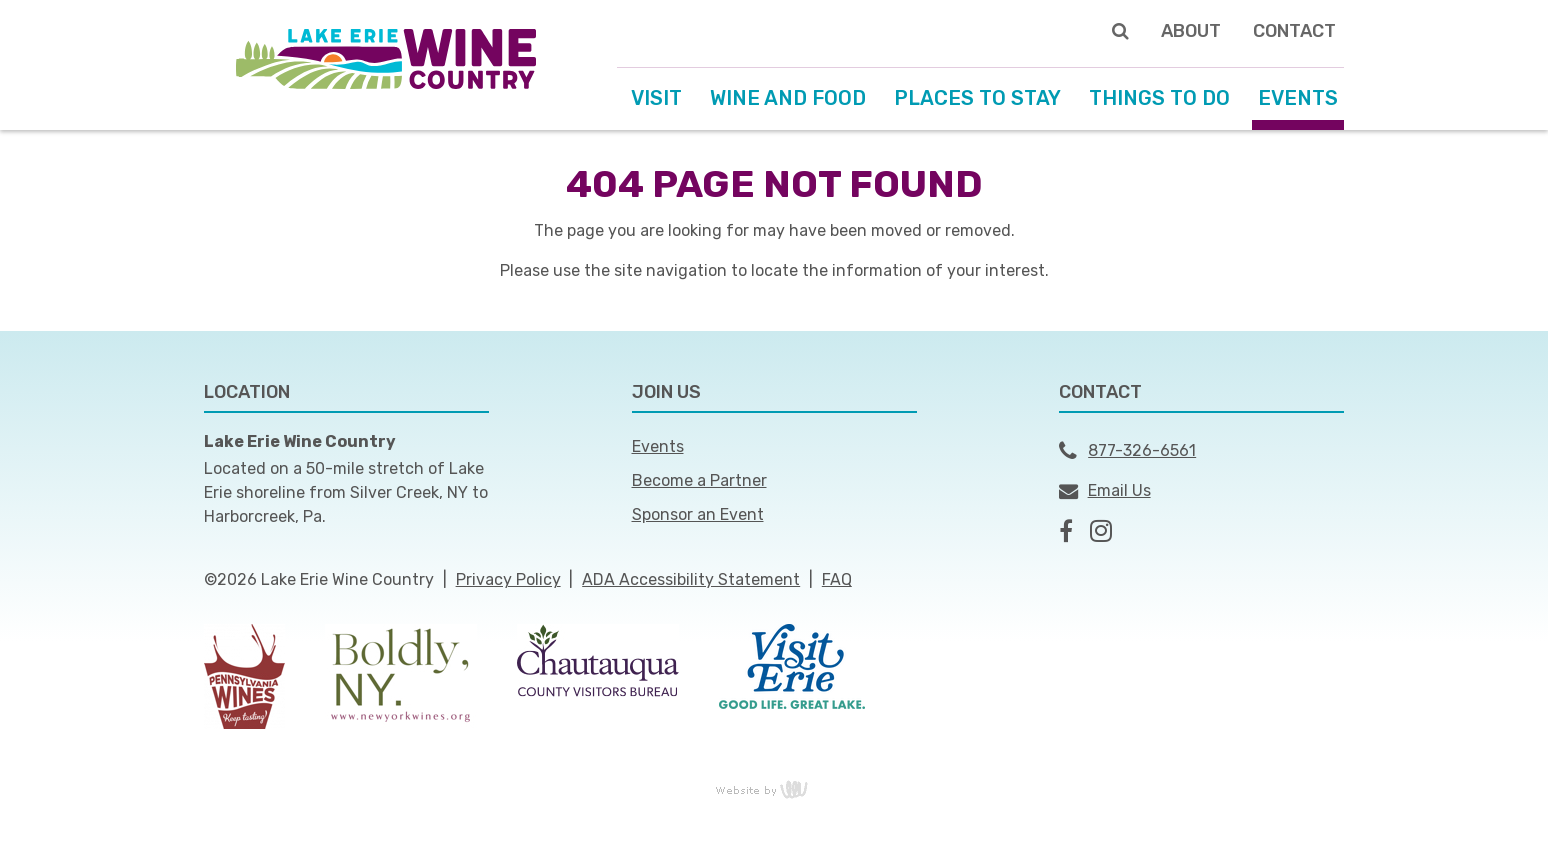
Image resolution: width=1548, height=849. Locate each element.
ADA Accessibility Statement (691, 579)
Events (658, 446)
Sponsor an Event (698, 514)
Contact (1294, 31)
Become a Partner (699, 480)
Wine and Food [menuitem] (788, 98)
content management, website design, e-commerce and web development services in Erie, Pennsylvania (774, 789)
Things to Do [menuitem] (1159, 98)
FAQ (837, 579)
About (1191, 31)
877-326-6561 (1127, 451)
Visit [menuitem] (656, 98)
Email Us (1105, 491)
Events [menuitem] (1298, 98)
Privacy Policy (508, 579)
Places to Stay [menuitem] (977, 98)
